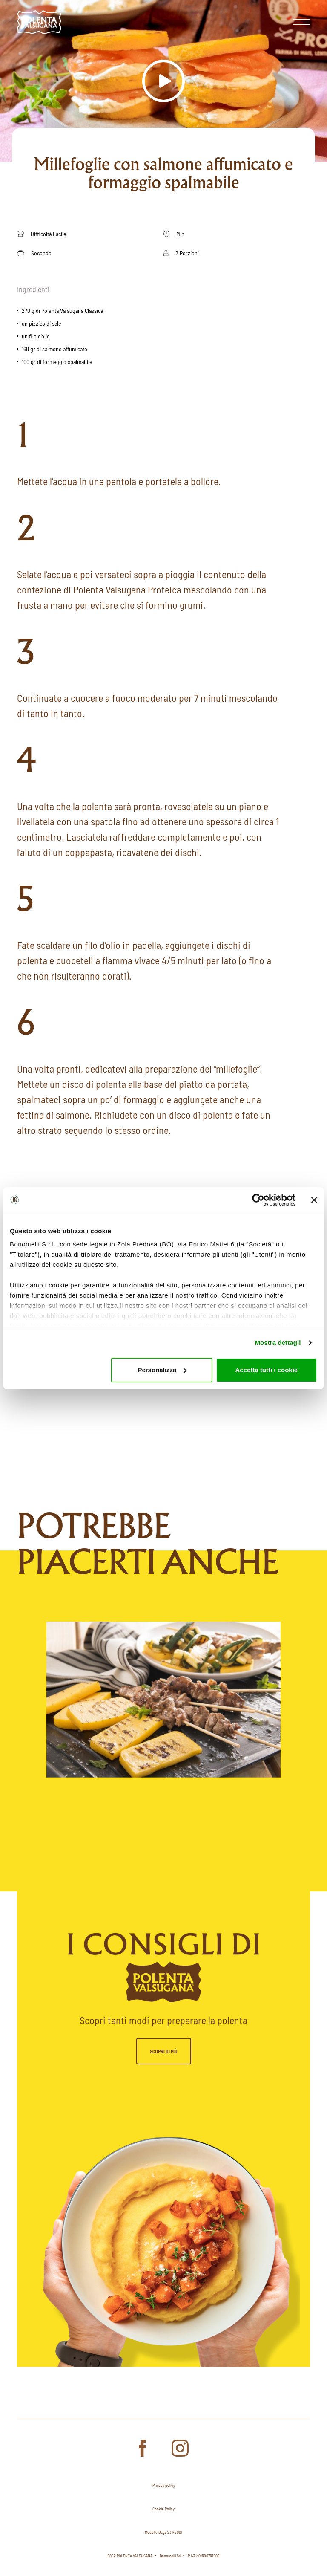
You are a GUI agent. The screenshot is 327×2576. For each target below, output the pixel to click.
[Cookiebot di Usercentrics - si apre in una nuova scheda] (258, 1200)
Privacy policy (163, 2485)
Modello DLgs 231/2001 (163, 2532)
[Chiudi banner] (314, 1200)
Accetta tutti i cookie (266, 1369)
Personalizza (162, 1369)
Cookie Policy (163, 2508)
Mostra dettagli (278, 1342)
